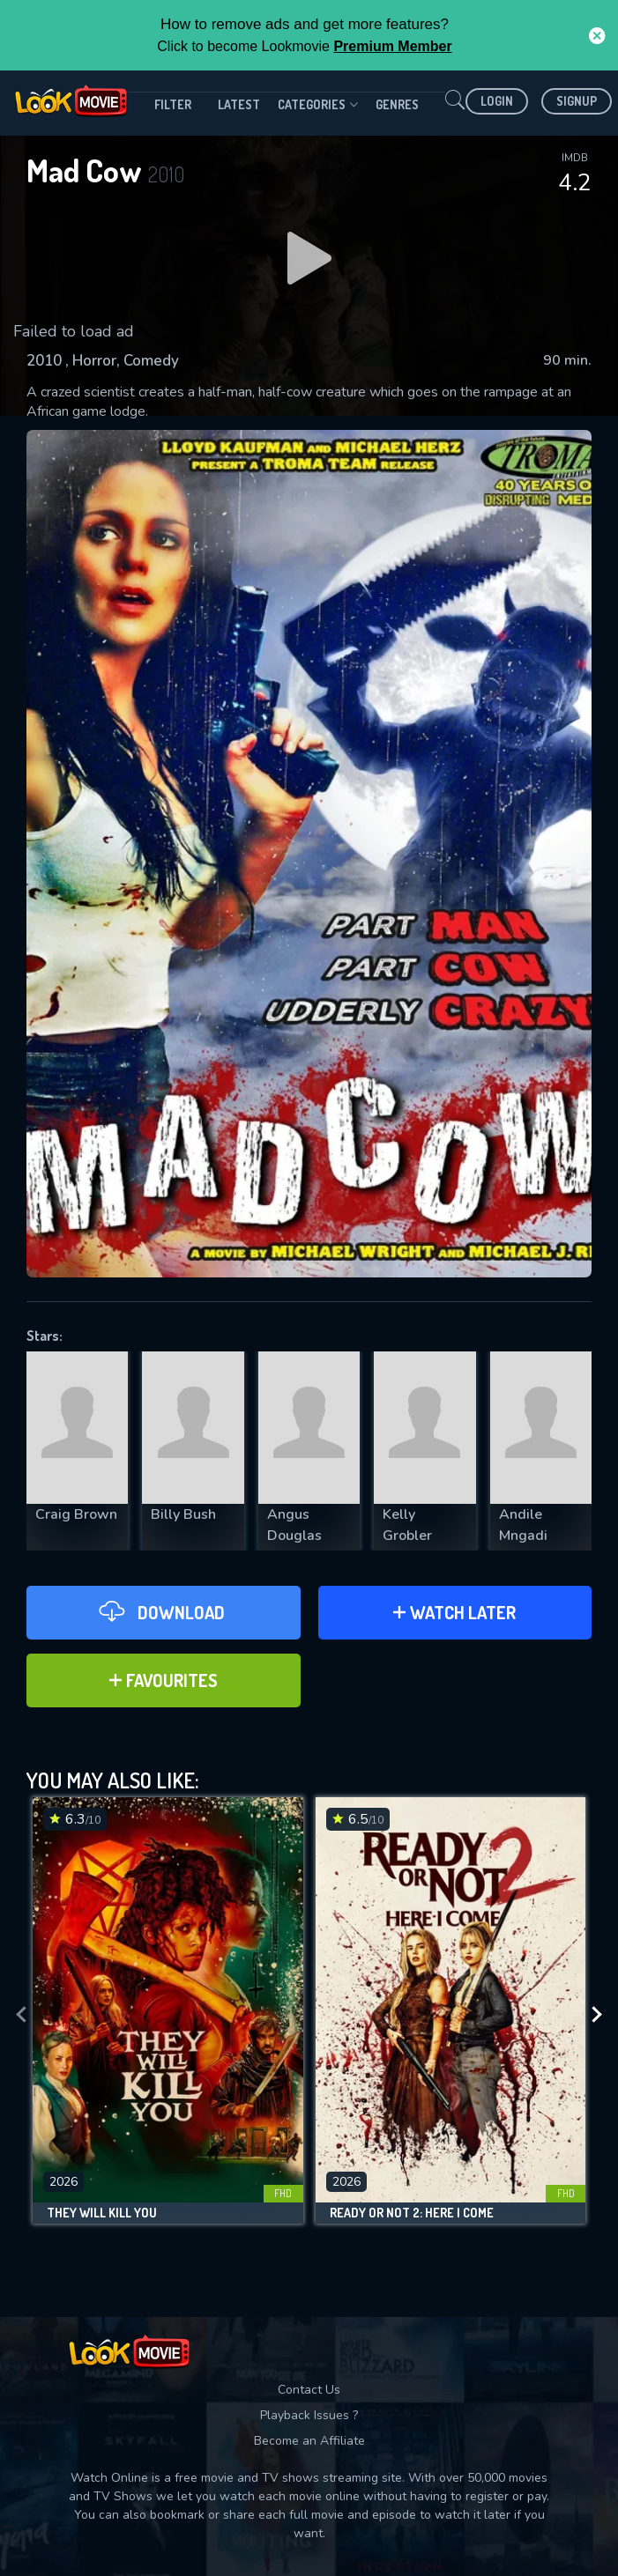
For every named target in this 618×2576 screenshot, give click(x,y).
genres (397, 104)
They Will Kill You (102, 2213)
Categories (318, 105)
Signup (576, 100)
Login (496, 100)
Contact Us (309, 2389)
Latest (239, 104)
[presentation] (21, 2014)
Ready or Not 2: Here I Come (412, 2213)
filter (172, 104)
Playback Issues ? (309, 2415)
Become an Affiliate (309, 2440)
